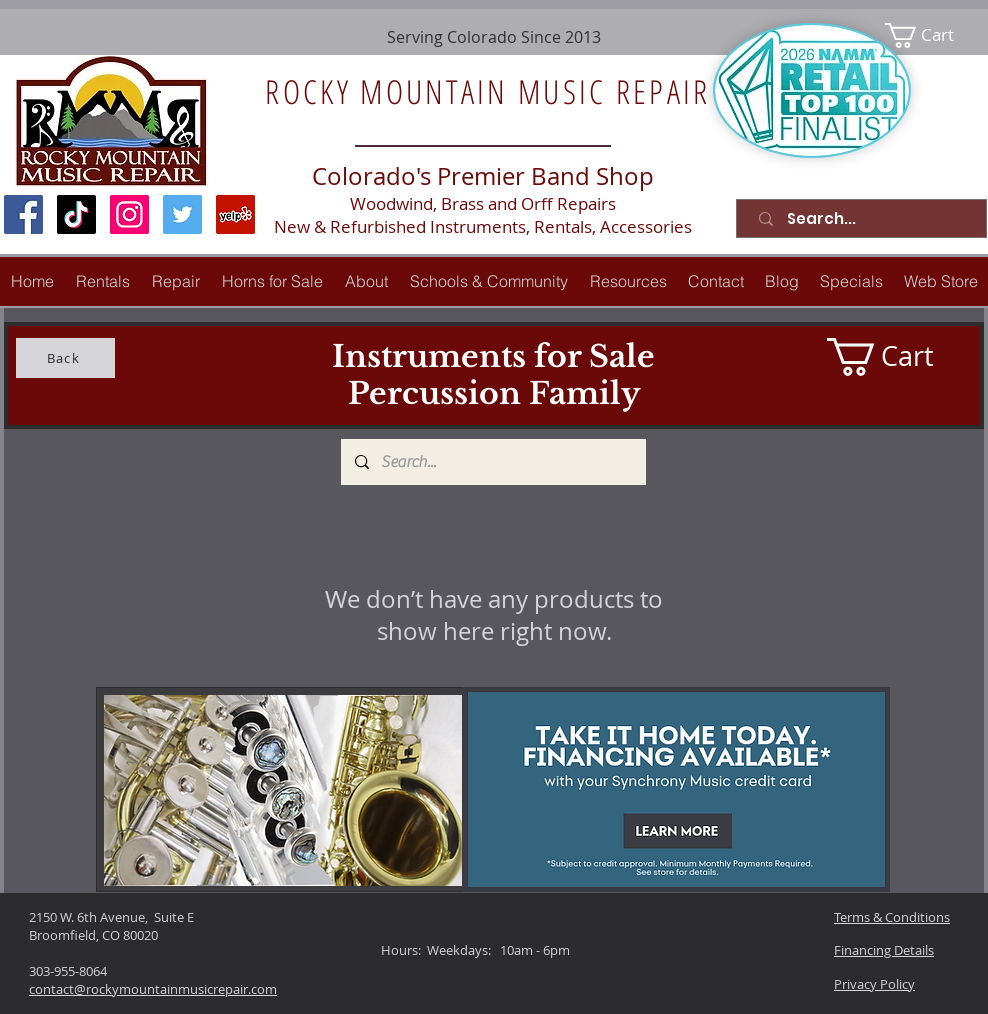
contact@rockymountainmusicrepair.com (153, 989)
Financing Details (884, 950)
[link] (932, 35)
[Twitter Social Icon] (182, 214)
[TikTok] (76, 214)
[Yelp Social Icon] (235, 214)
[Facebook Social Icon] (23, 214)
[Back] (65, 358)
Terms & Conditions (892, 917)
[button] (176, 281)
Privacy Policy (874, 984)
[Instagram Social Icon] (129, 214)
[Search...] (865, 218)
